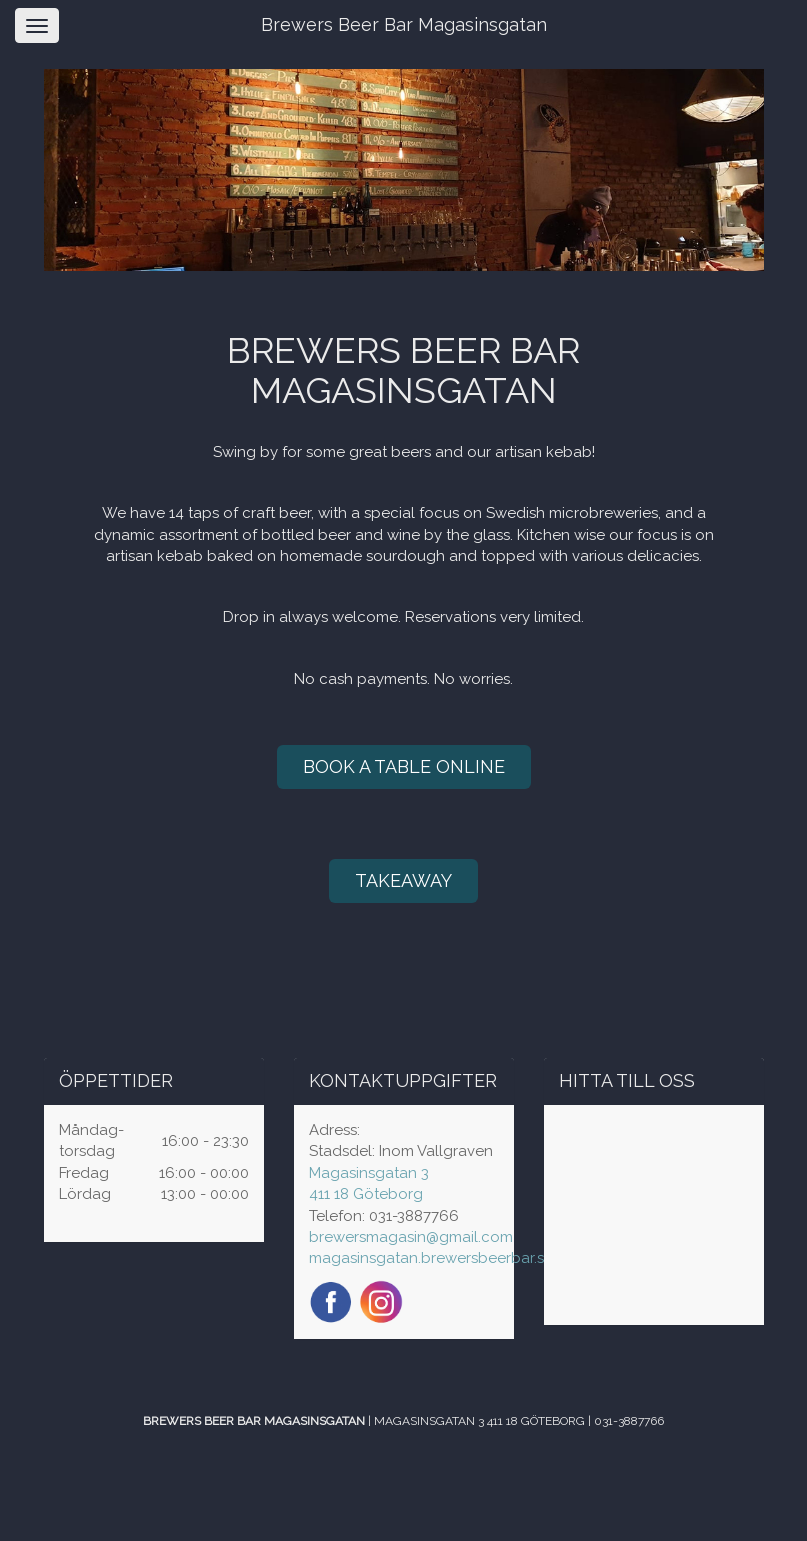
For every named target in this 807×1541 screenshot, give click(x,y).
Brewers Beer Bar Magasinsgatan (404, 24)
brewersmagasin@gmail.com (411, 1237)
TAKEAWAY (403, 880)
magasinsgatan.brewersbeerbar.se (431, 1258)
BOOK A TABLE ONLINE (404, 766)
